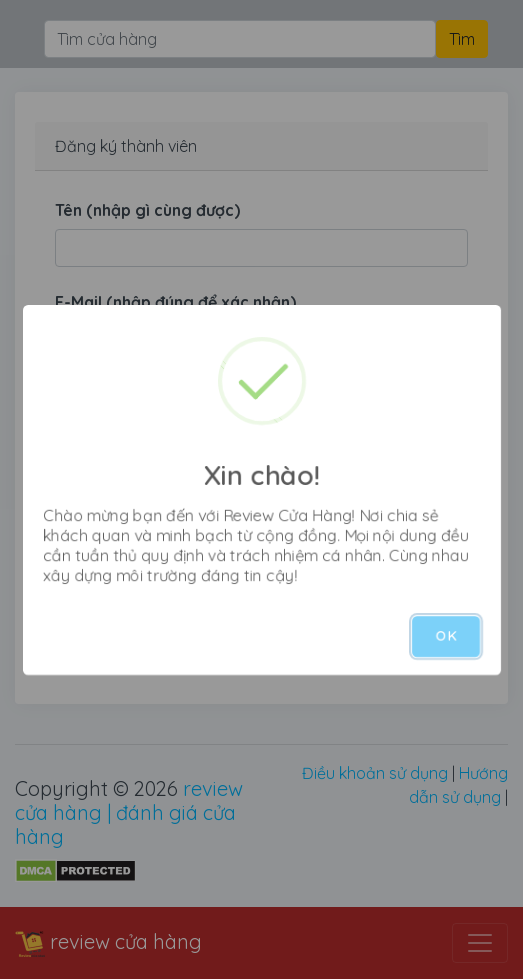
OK (446, 636)
